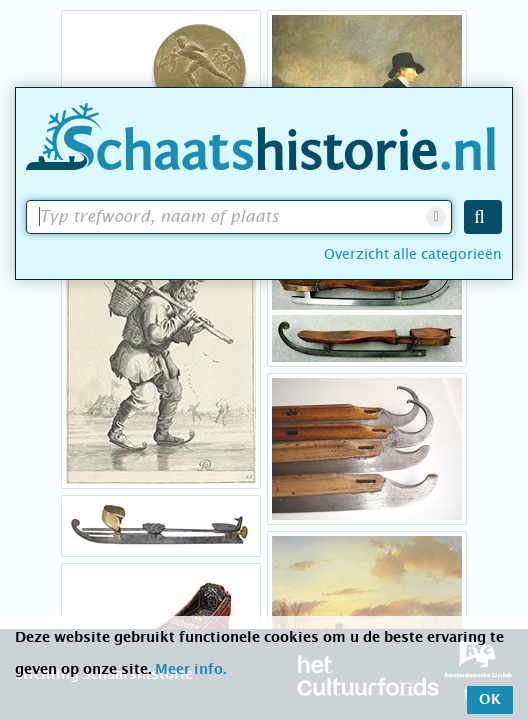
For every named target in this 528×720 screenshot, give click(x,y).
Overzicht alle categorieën (413, 254)
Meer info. (190, 670)
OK (490, 700)
